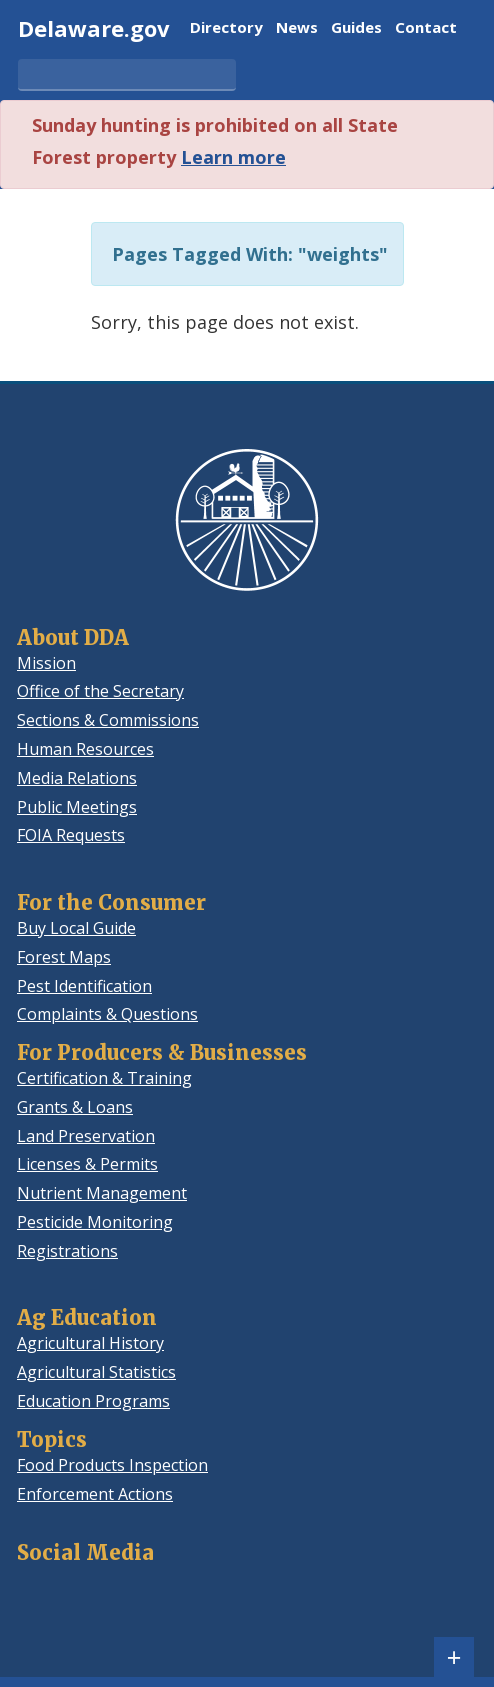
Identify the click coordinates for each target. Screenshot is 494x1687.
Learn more (233, 157)
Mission (46, 663)
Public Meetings (77, 807)
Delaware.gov (94, 28)
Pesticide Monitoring (95, 1222)
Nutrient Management (102, 1193)
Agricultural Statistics (96, 1372)
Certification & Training (104, 1078)
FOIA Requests (71, 835)
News (297, 28)
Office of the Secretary (100, 691)
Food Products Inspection (112, 1465)
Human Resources (85, 749)
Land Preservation (86, 1136)
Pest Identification (84, 986)
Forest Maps (64, 957)
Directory (226, 28)
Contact (426, 28)
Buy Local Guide (76, 928)
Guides (356, 28)
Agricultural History (90, 1343)
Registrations (67, 1251)
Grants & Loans (75, 1107)
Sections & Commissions (108, 720)
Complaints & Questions (107, 1014)
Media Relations (77, 778)
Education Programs (93, 1401)
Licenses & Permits (87, 1164)
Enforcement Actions (95, 1494)
